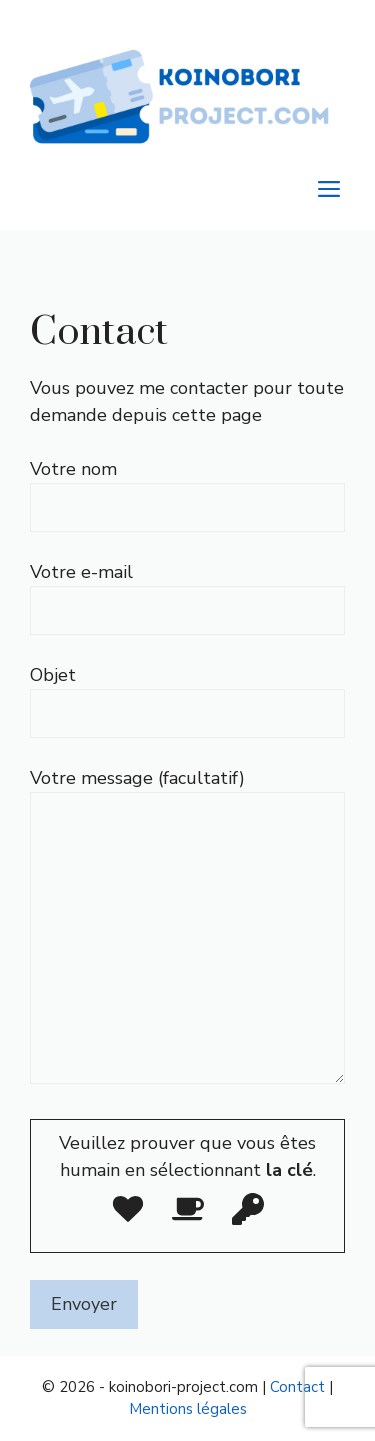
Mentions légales (188, 1409)
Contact (297, 1387)
